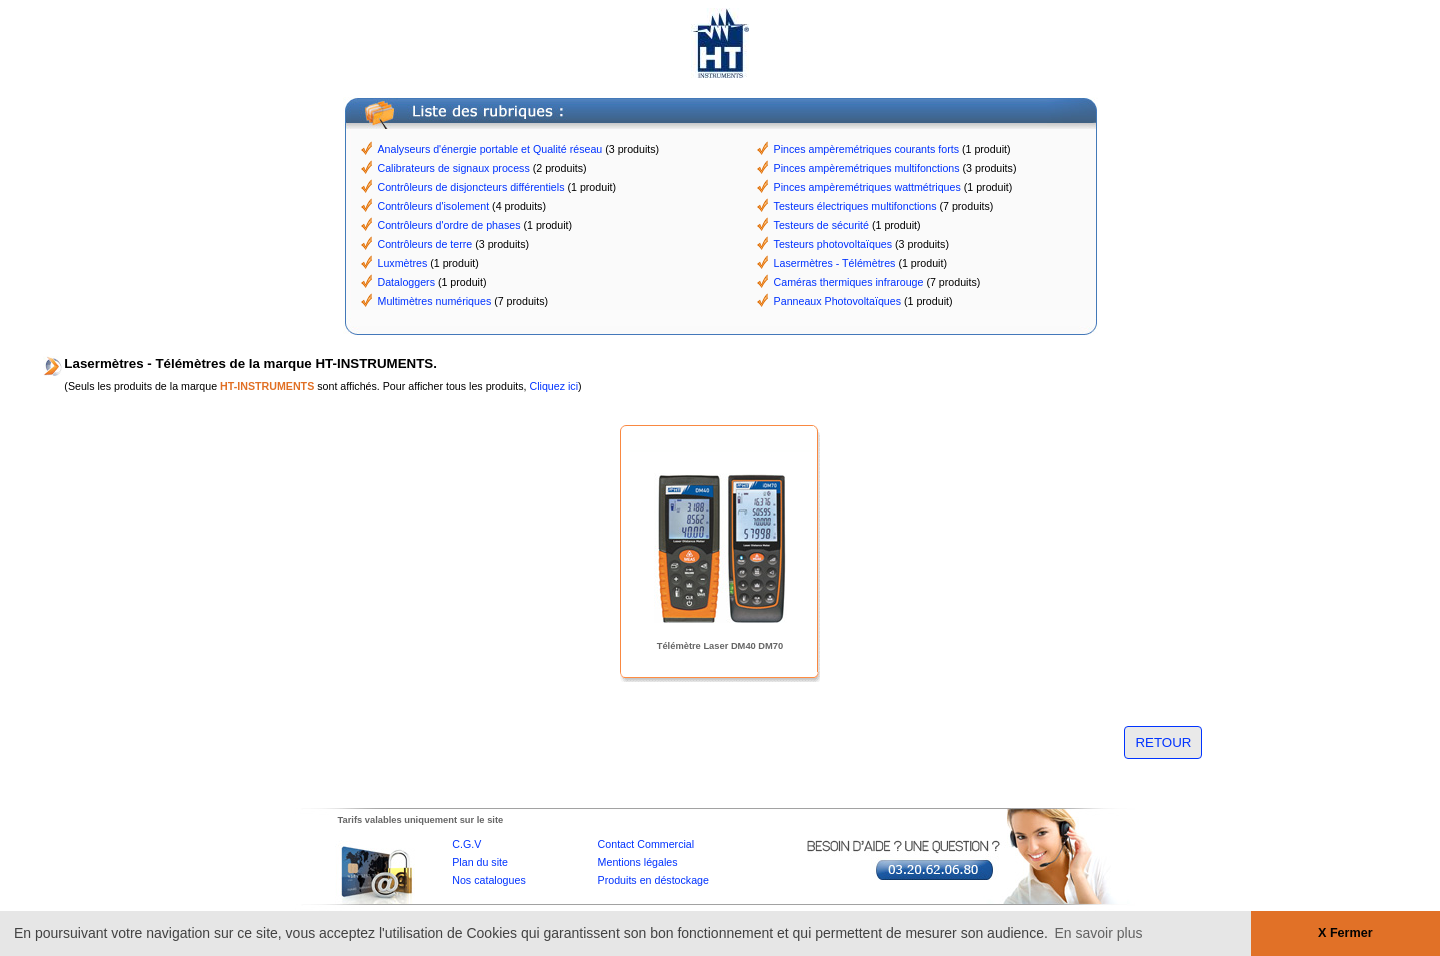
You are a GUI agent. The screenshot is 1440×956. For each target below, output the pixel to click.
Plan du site (480, 862)
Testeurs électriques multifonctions (855, 206)
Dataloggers (406, 282)
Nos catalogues (488, 880)
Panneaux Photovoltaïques (837, 301)
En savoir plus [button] (1099, 933)
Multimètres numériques (435, 301)
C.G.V (466, 844)
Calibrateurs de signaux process (454, 168)
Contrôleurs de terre (425, 244)
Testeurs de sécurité (821, 225)
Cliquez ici (553, 386)
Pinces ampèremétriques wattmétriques (867, 187)
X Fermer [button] (1345, 933)
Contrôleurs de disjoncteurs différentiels (471, 187)
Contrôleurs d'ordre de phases (449, 225)
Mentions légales (638, 862)
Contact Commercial (646, 844)
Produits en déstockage (653, 880)
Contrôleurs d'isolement (434, 206)
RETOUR (1163, 742)
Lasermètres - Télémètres (835, 263)
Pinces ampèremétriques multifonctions (867, 168)
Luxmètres (403, 263)
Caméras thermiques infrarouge (849, 282)
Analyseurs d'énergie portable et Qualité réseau (490, 149)
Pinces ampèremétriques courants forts (866, 149)
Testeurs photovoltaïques (833, 244)
